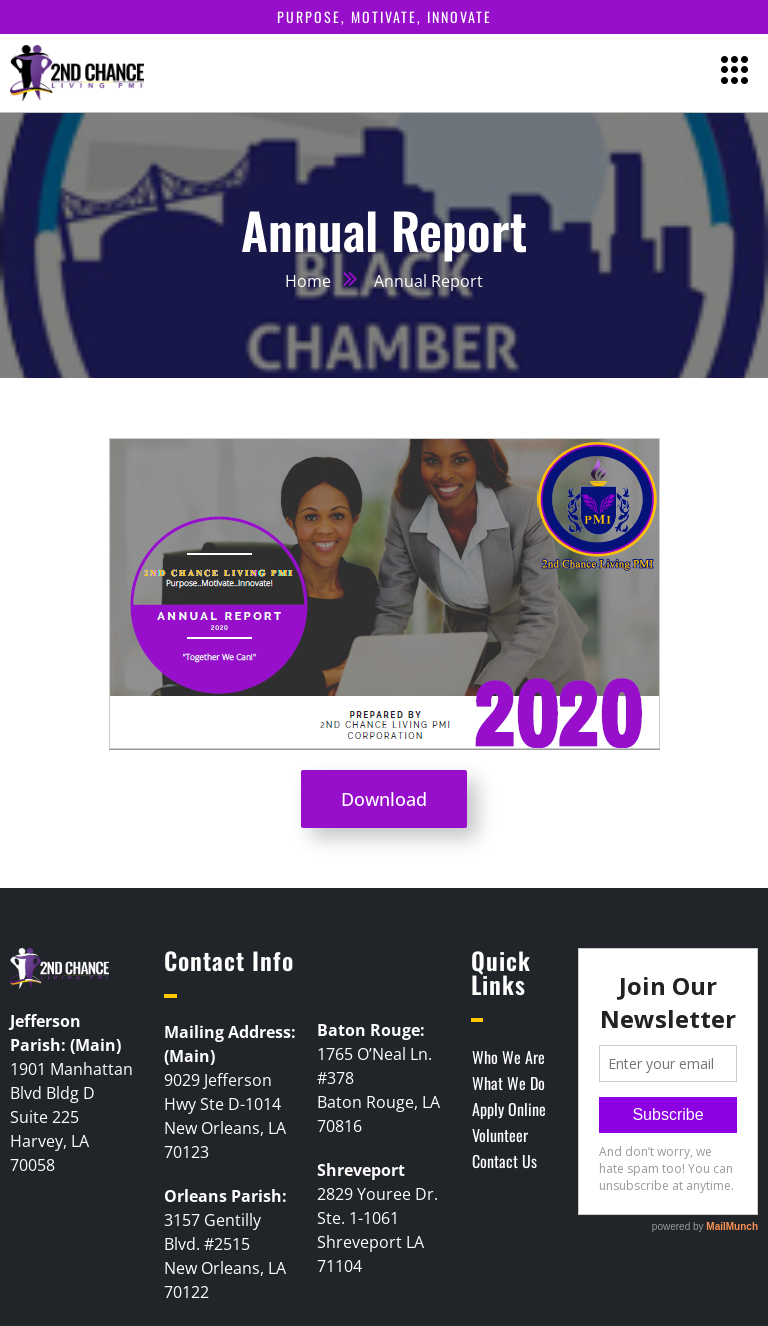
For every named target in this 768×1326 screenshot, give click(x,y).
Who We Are (508, 1057)
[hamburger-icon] (735, 73)
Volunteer (500, 1135)
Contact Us (504, 1161)
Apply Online (509, 1109)
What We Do (508, 1083)
